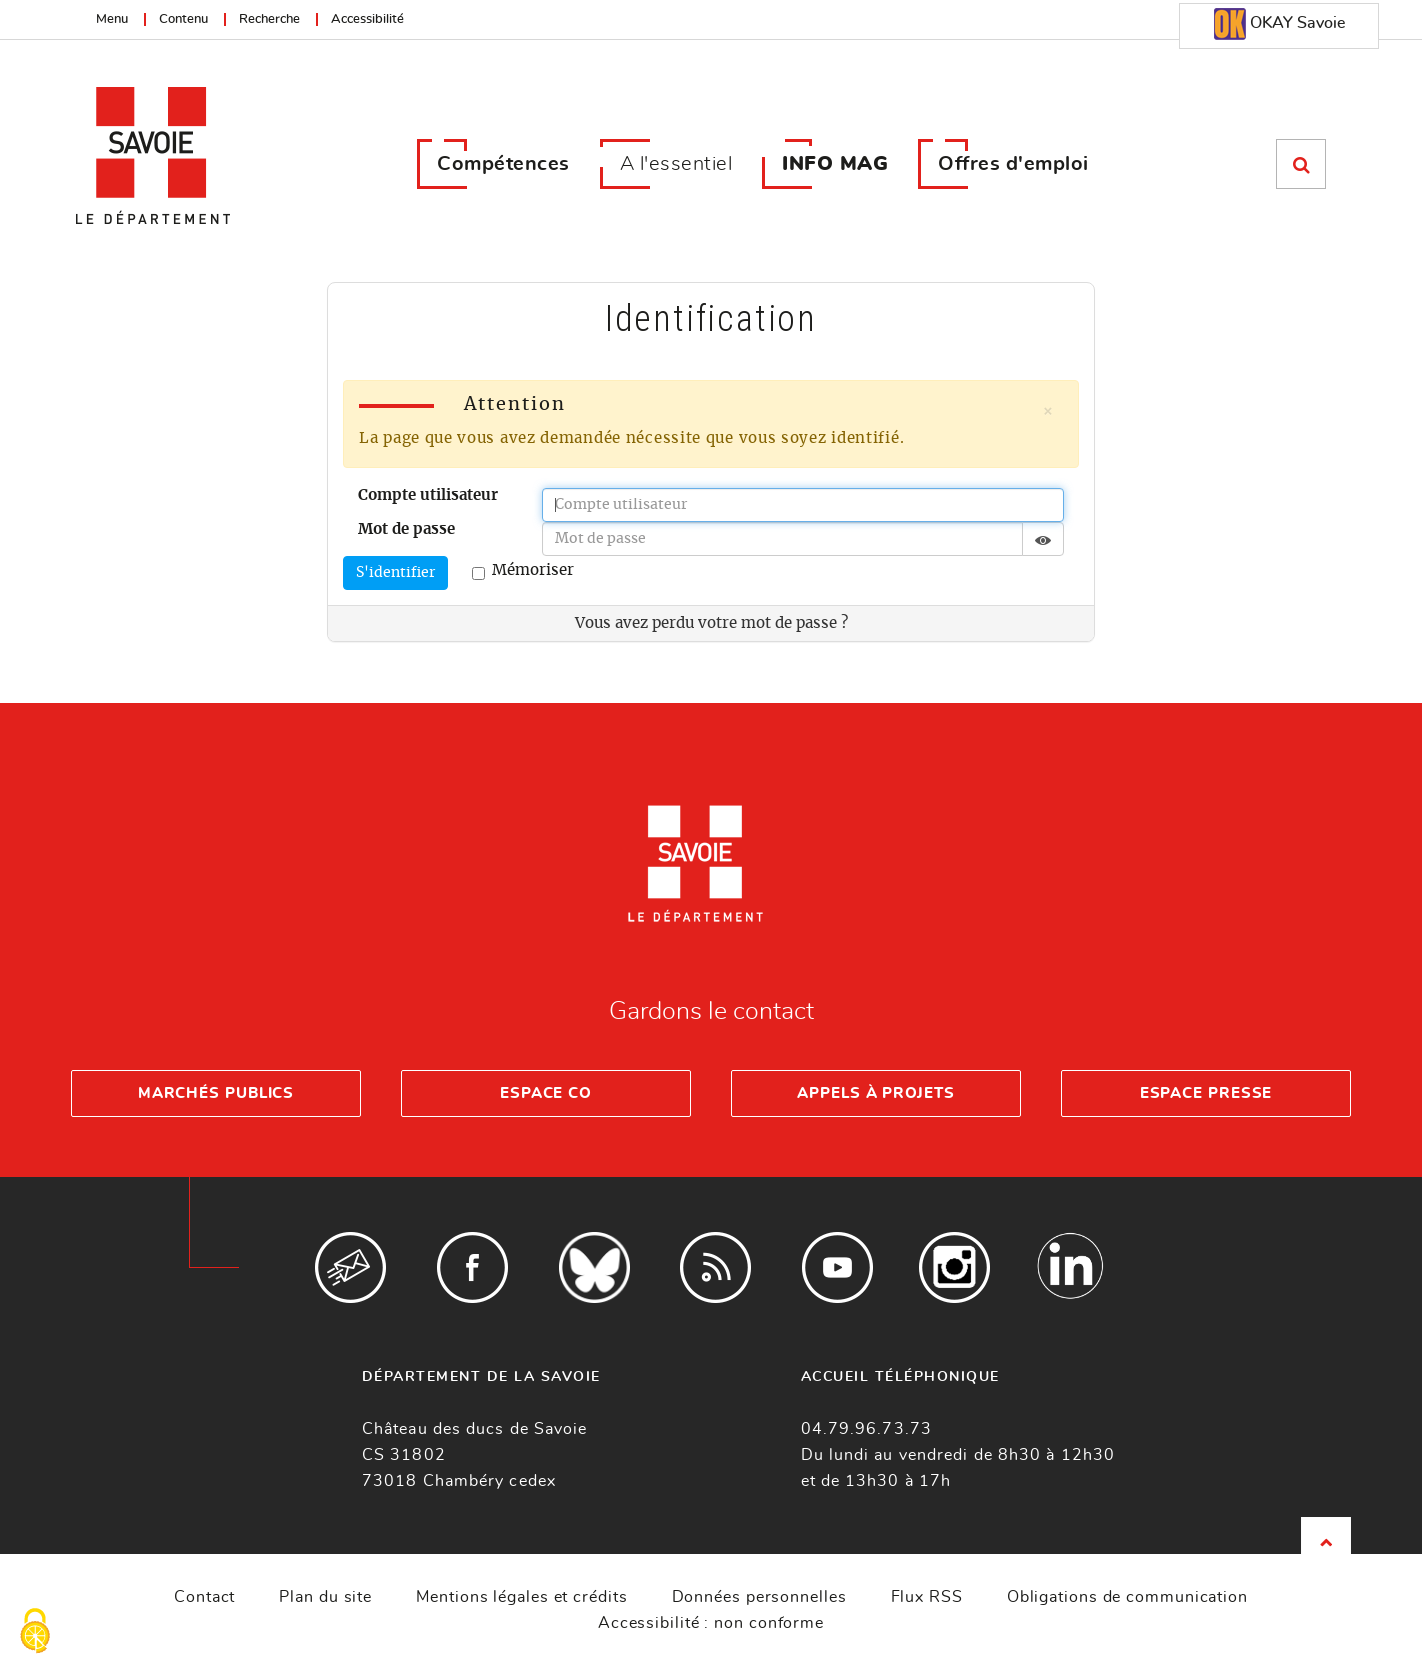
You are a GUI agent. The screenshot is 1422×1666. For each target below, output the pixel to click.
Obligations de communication (1127, 1597)
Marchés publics (216, 1093)
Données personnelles (759, 1597)
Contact (204, 1597)
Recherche (269, 19)
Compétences (503, 164)
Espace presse (1206, 1093)
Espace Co (546, 1093)
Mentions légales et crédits (521, 1597)
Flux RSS (927, 1597)
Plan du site (325, 1597)
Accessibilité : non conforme (711, 1623)
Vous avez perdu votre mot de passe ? (711, 623)
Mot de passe (406, 529)
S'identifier (395, 573)
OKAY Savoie (1279, 24)
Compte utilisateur (428, 495)
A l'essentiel (676, 164)
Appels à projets (875, 1093)
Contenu (183, 19)
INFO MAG (835, 164)
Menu (112, 19)
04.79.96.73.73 (866, 1429)
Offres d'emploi (1013, 164)
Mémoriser (523, 571)
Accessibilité (367, 19)
